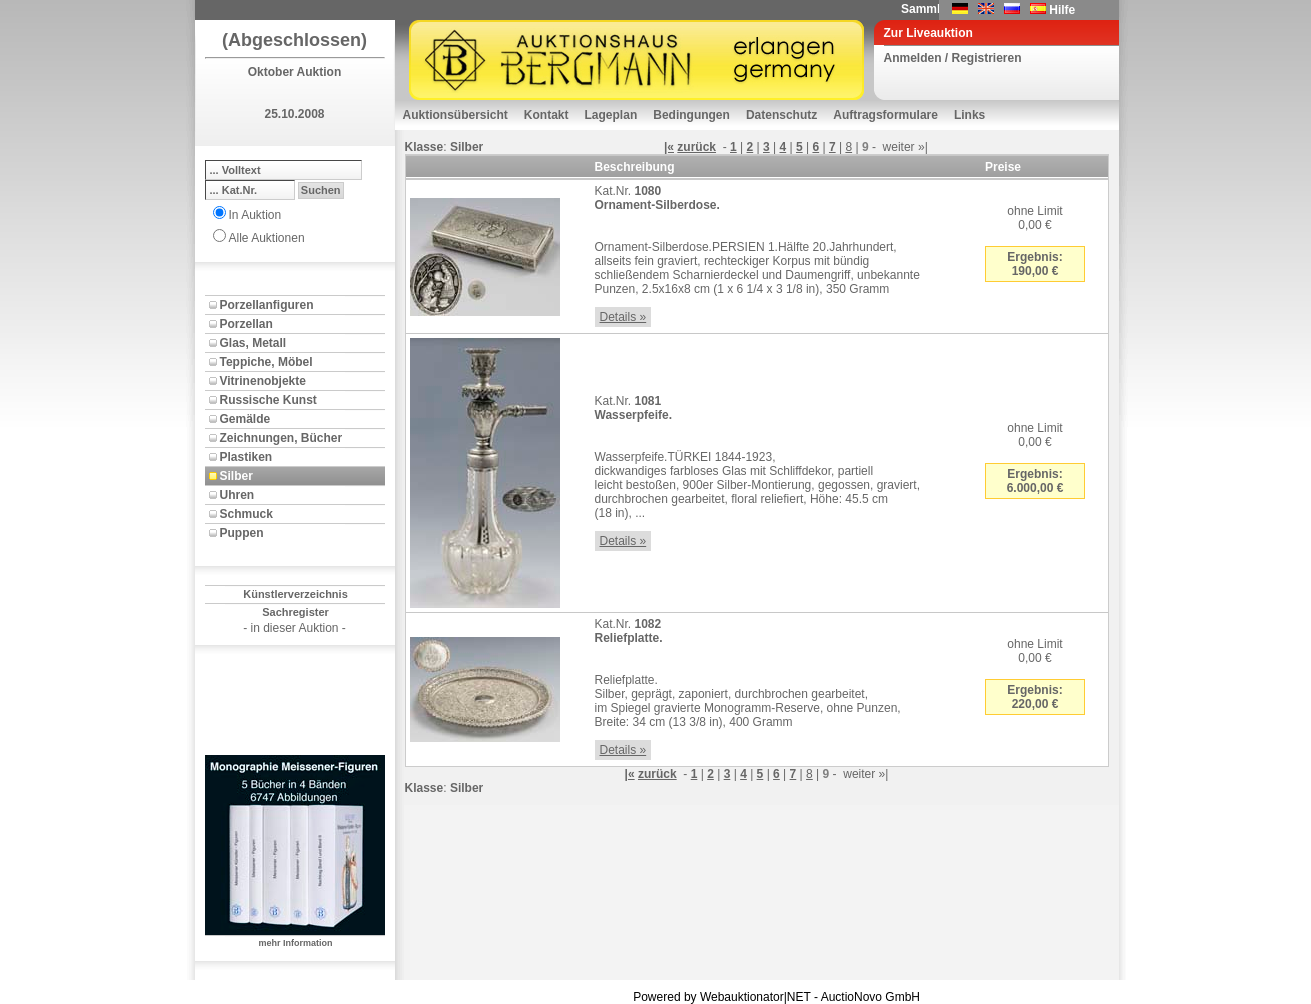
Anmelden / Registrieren (953, 58)
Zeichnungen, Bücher (281, 438)
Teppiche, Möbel (266, 362)
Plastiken (246, 457)
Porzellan (246, 324)
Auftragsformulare (885, 115)
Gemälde (245, 419)
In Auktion (255, 215)
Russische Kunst (268, 400)
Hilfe (1062, 10)
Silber (236, 476)
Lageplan (611, 115)
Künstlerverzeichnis (295, 594)
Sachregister (295, 612)
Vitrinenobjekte (263, 381)
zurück (696, 147)
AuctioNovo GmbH (870, 997)
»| (923, 147)
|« (669, 147)
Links (969, 115)
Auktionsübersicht (455, 115)
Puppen (242, 533)
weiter (899, 147)
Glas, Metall (253, 343)
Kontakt (546, 115)
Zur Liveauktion (928, 33)
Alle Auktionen (267, 238)
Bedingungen (691, 115)
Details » (623, 317)
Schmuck (246, 514)
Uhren (237, 495)
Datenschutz (781, 115)
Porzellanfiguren (267, 305)
